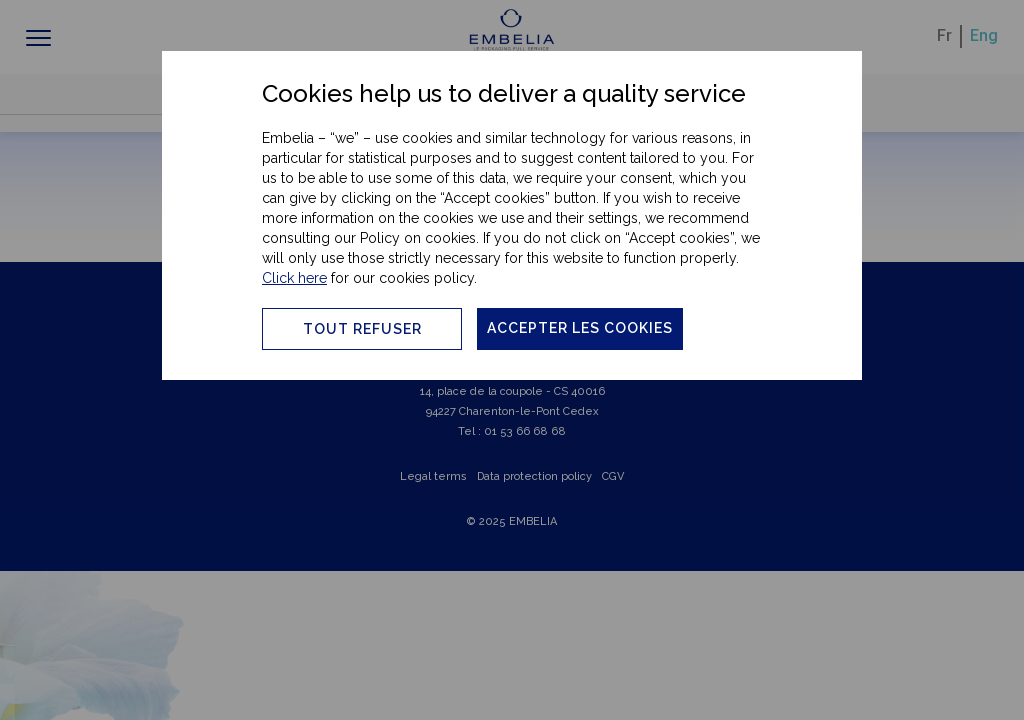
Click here (294, 278)
